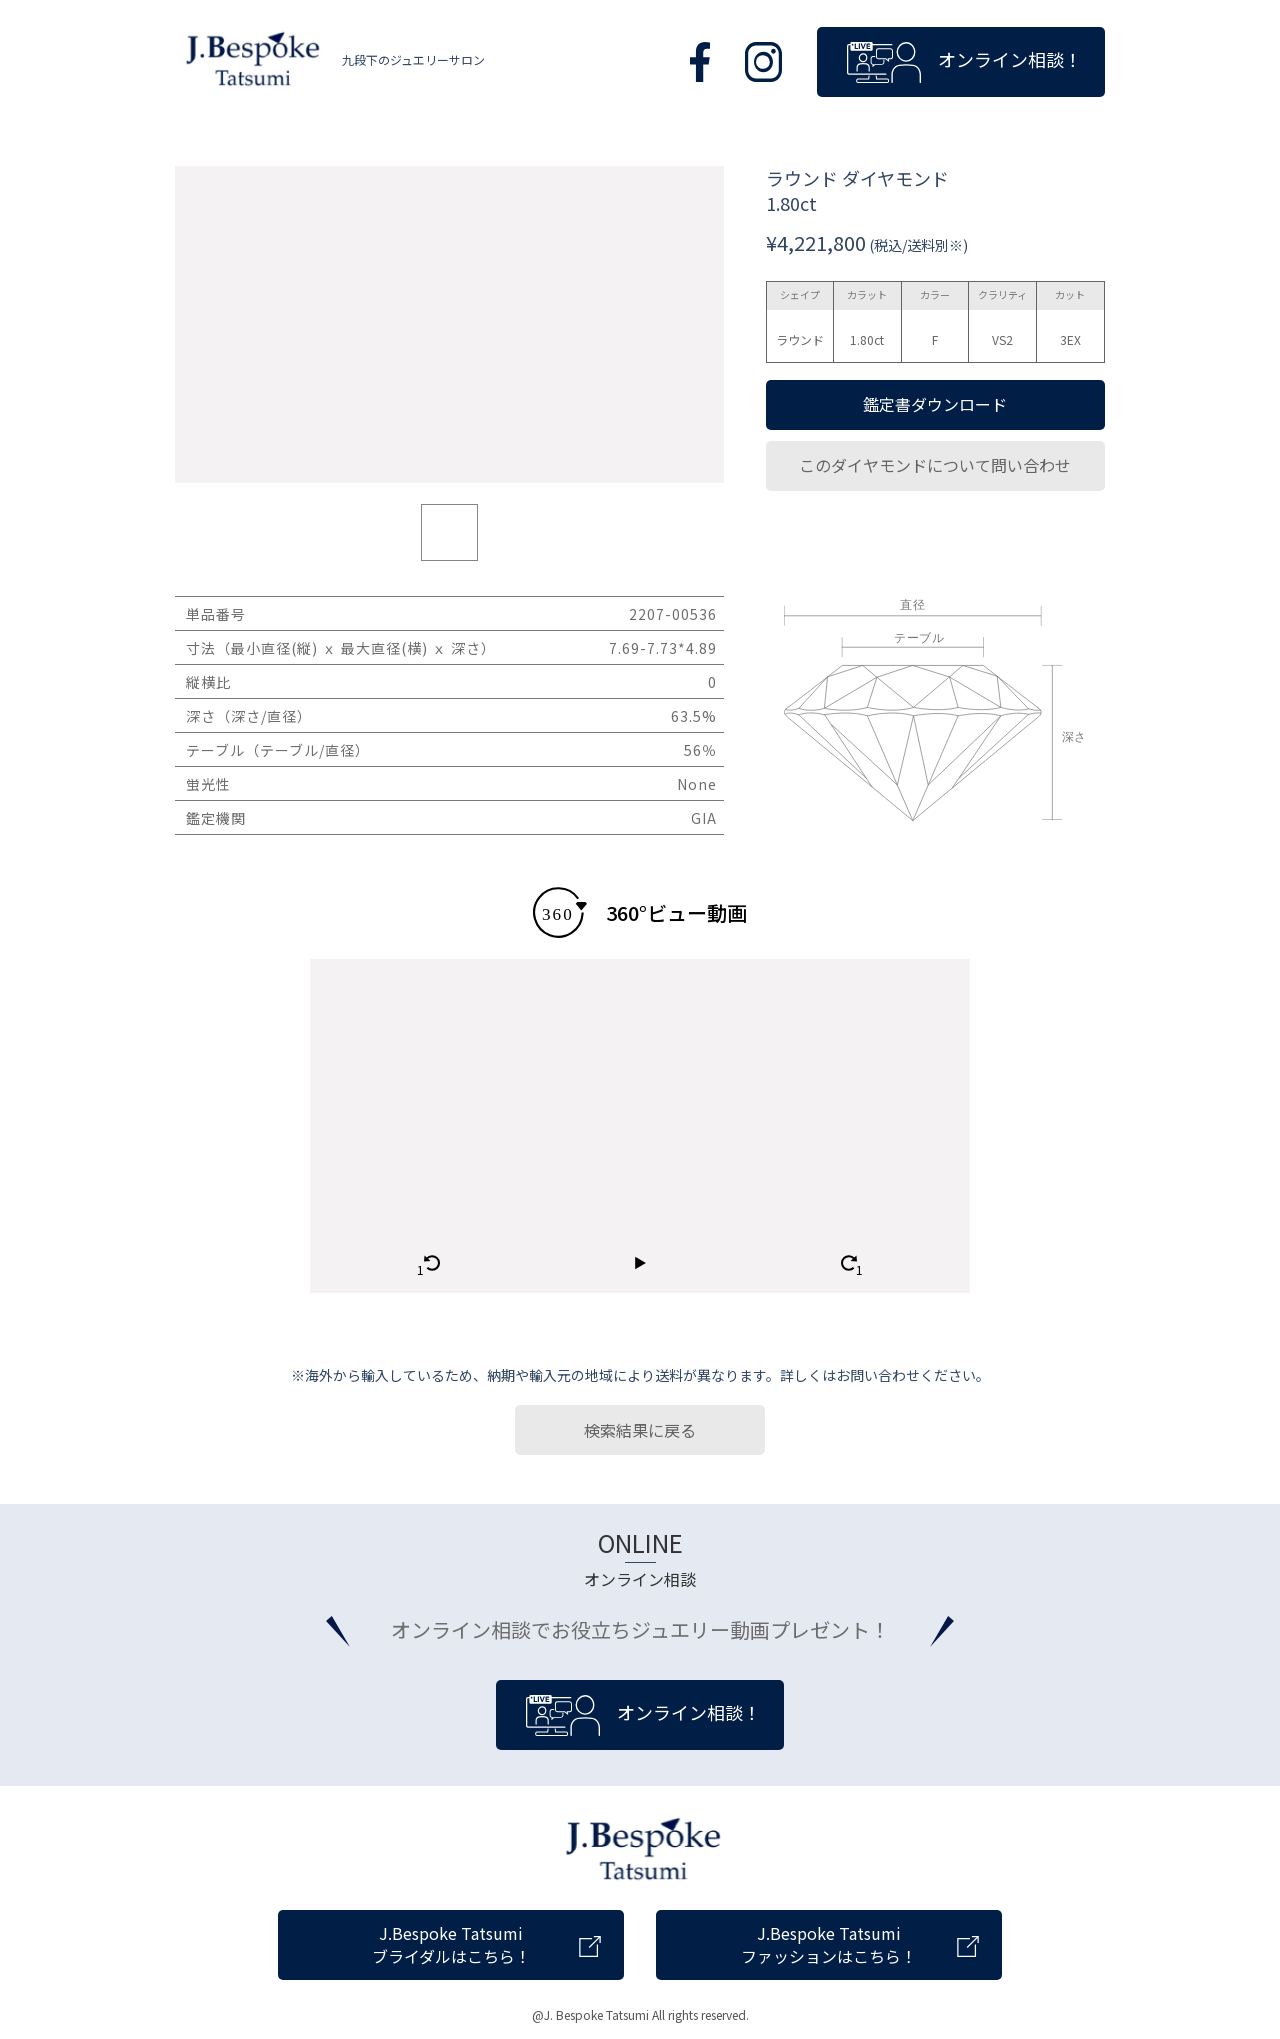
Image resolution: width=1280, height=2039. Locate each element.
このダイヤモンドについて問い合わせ (935, 465)
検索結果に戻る (640, 1430)
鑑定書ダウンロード (935, 404)
